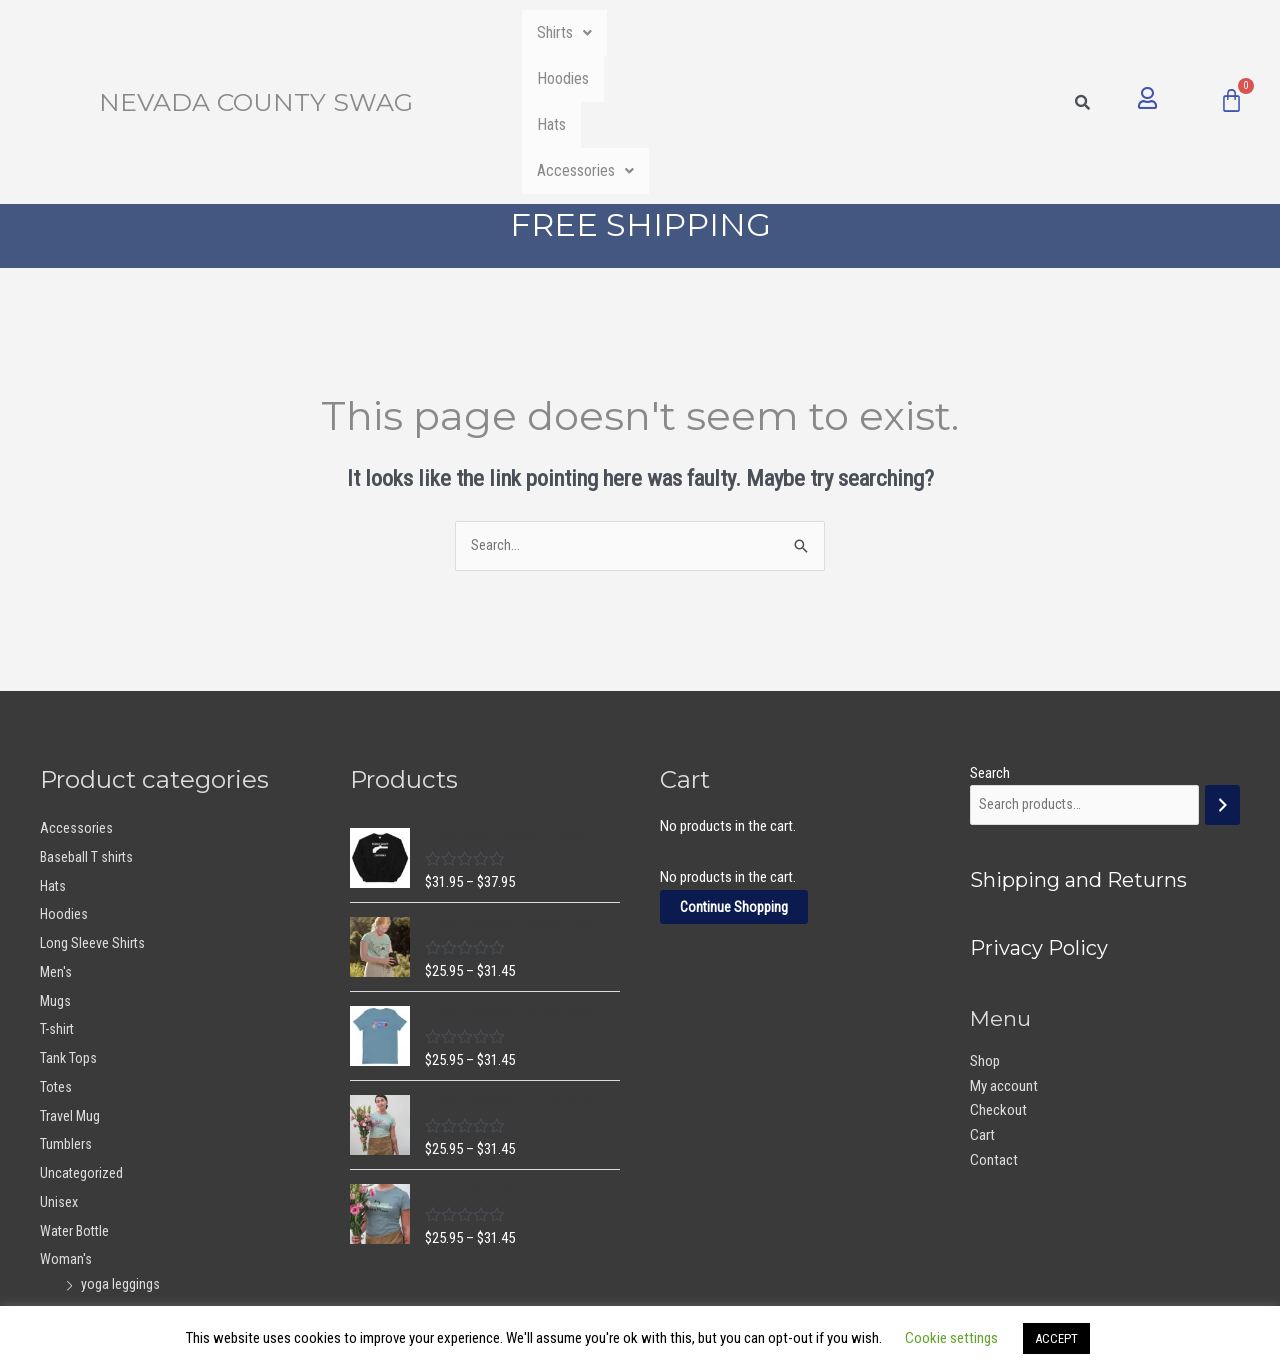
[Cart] (1231, 31)
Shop (985, 926)
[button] (582, 33)
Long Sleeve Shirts (93, 807)
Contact (994, 1025)
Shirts (581, 32)
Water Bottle (76, 1094)
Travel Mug (70, 979)
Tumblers (66, 1008)
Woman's (66, 1123)
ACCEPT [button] (1056, 1338)
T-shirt (58, 893)
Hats (805, 32)
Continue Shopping (735, 770)
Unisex (59, 1065)
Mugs (56, 864)
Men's (56, 835)
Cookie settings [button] (951, 1338)
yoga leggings (120, 1148)
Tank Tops (69, 922)
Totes (56, 950)
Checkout (998, 975)
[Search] (1222, 669)
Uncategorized (82, 1037)
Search (990, 636)
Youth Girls (71, 1177)
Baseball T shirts (87, 720)
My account (1004, 951)
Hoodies (700, 32)
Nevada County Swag (256, 33)
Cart (982, 1000)
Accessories (933, 32)
